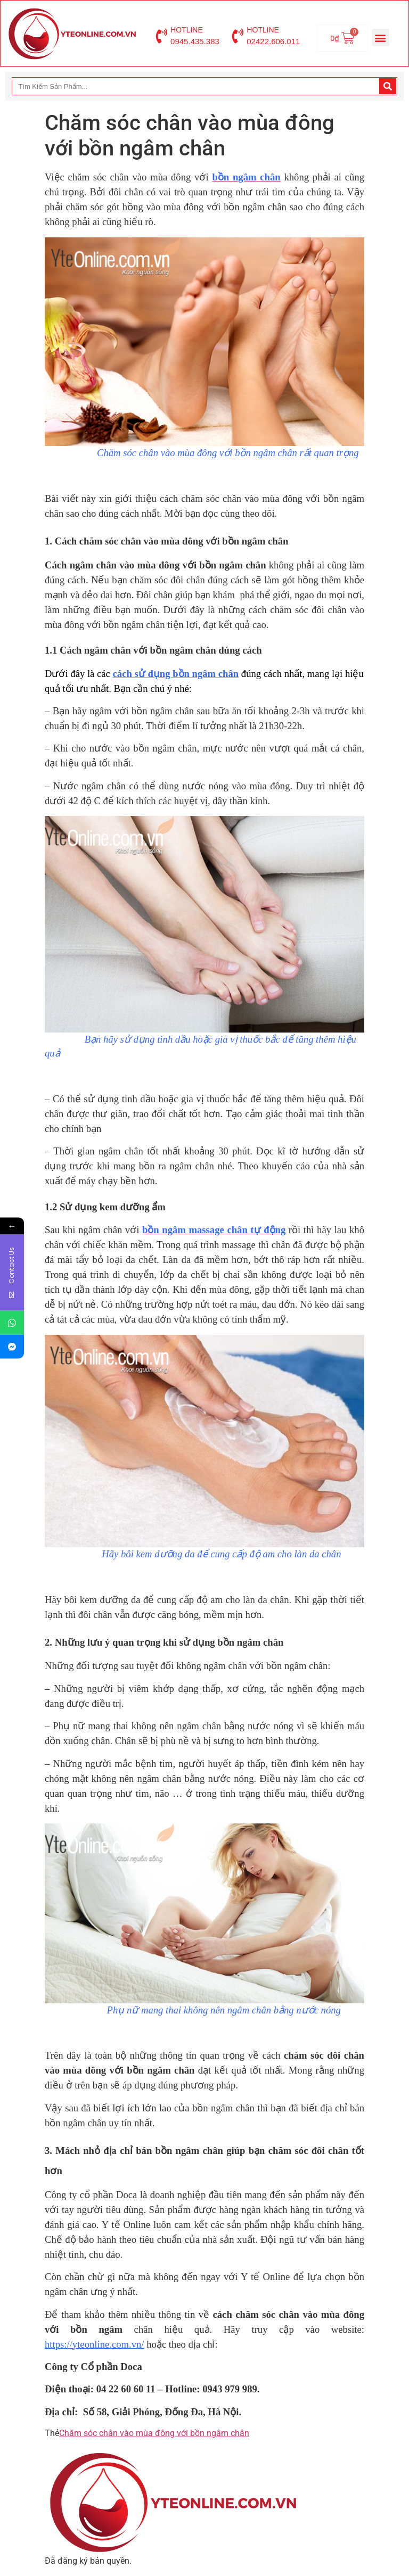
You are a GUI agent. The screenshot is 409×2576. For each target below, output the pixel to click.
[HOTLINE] (161, 36)
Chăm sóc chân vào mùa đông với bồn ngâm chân (154, 2433)
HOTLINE (186, 30)
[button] (380, 37)
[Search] (388, 86)
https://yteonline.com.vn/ (94, 2344)
